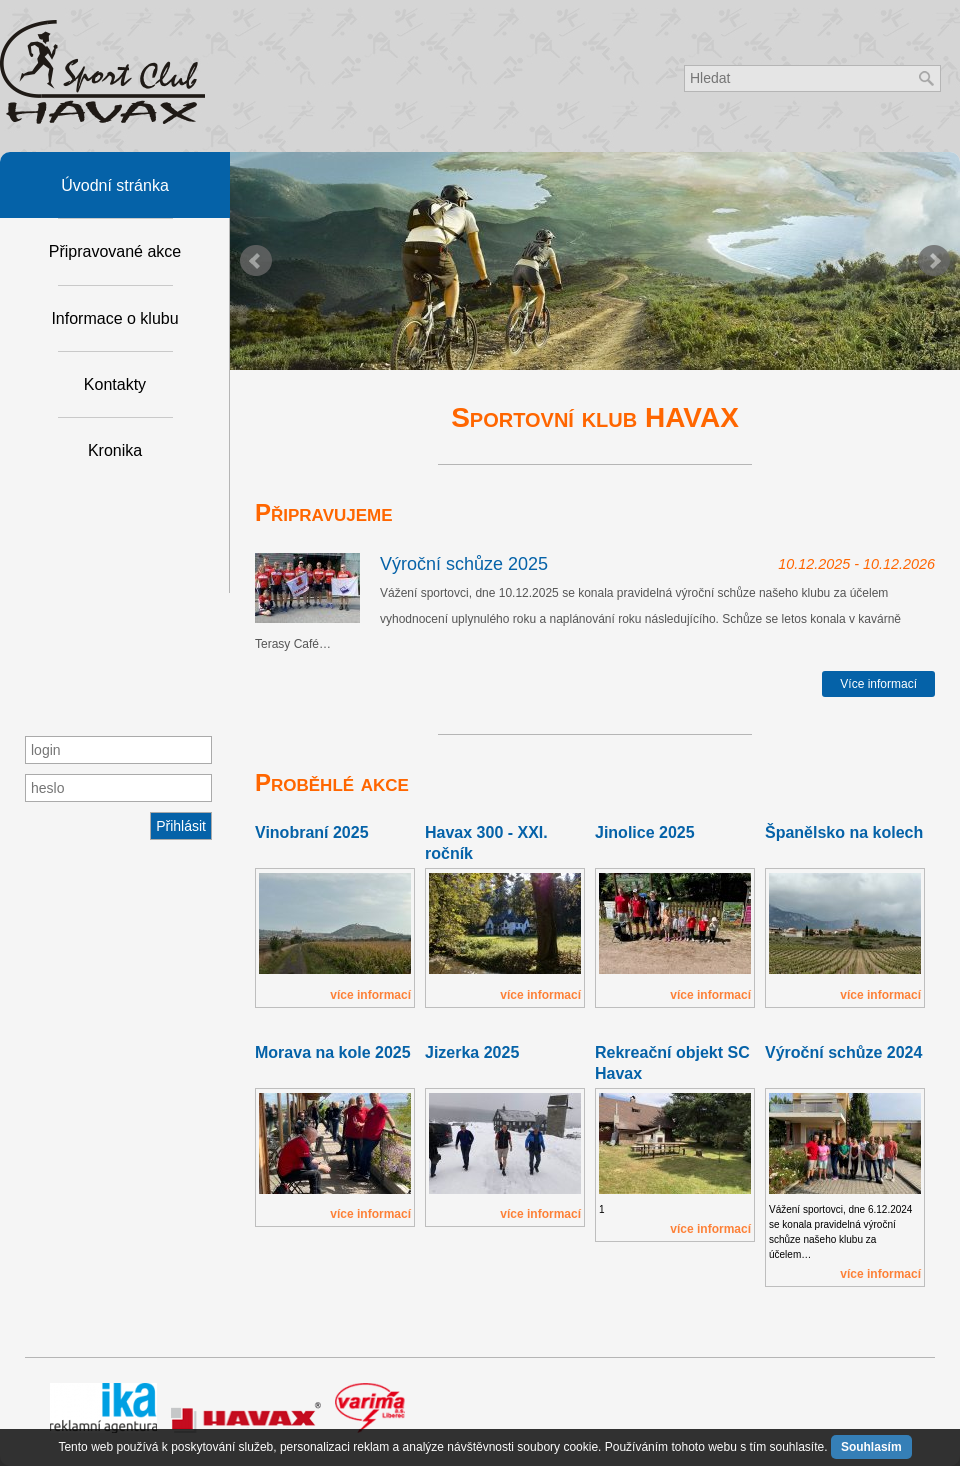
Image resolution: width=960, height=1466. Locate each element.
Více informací (878, 684)
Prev (256, 261)
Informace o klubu (114, 318)
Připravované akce (115, 251)
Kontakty (115, 384)
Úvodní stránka (115, 185)
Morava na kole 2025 (333, 1052)
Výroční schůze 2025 (464, 564)
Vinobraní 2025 (312, 832)
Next (934, 261)
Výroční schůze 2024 (843, 1052)
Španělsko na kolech (844, 832)
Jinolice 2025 (645, 832)
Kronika (115, 450)
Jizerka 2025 (472, 1052)
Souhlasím (871, 1447)
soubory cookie (557, 1447)
